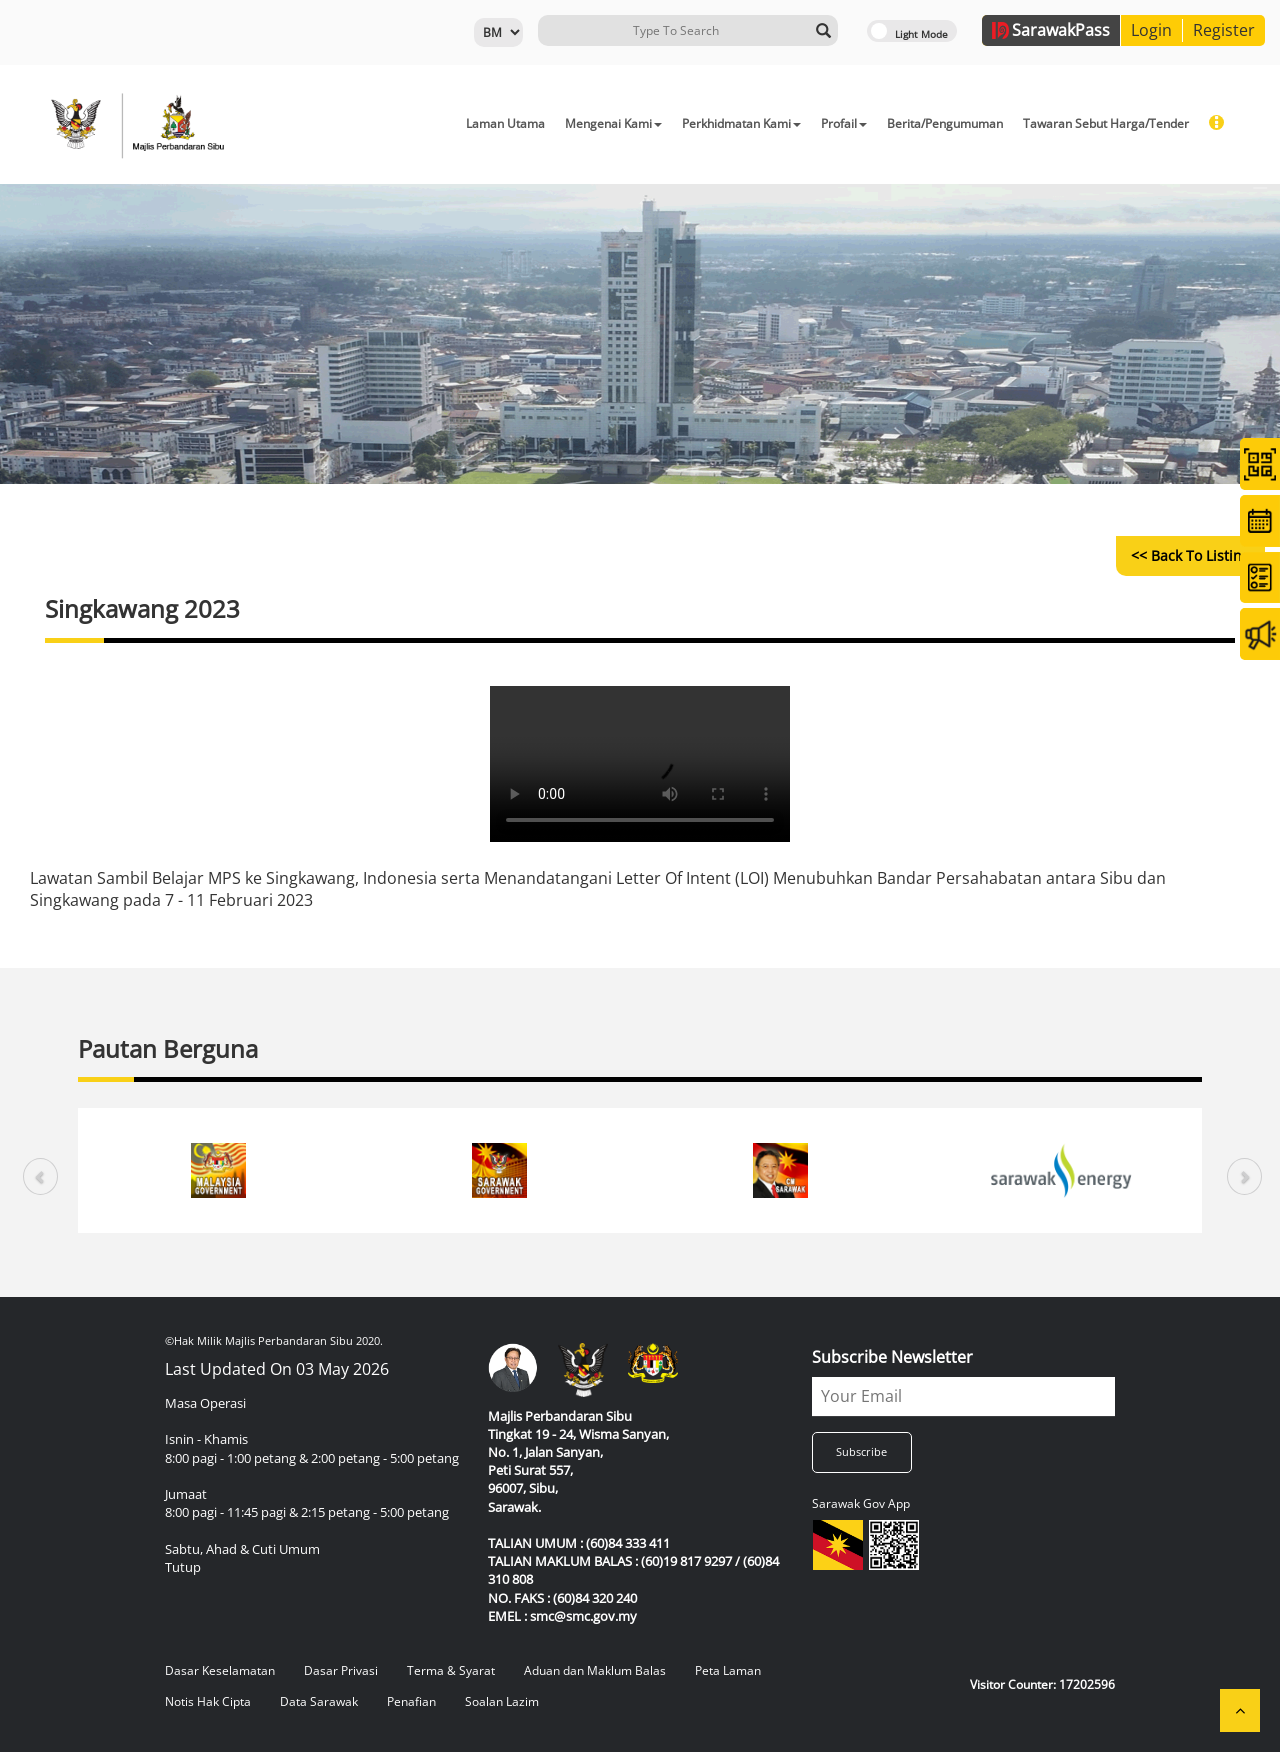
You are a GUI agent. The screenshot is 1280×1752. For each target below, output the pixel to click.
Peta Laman (728, 1670)
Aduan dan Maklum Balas (595, 1670)
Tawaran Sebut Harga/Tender (1106, 123)
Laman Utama (505, 123)
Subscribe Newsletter (892, 1357)
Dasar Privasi (341, 1670)
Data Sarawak (319, 1701)
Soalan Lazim (502, 1701)
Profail (844, 123)
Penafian (411, 1701)
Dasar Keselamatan (220, 1670)
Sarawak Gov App (861, 1503)
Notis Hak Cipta (208, 1701)
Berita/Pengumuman (945, 123)
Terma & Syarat (451, 1670)
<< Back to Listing (1190, 555)
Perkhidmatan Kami (741, 123)
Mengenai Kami (613, 123)
